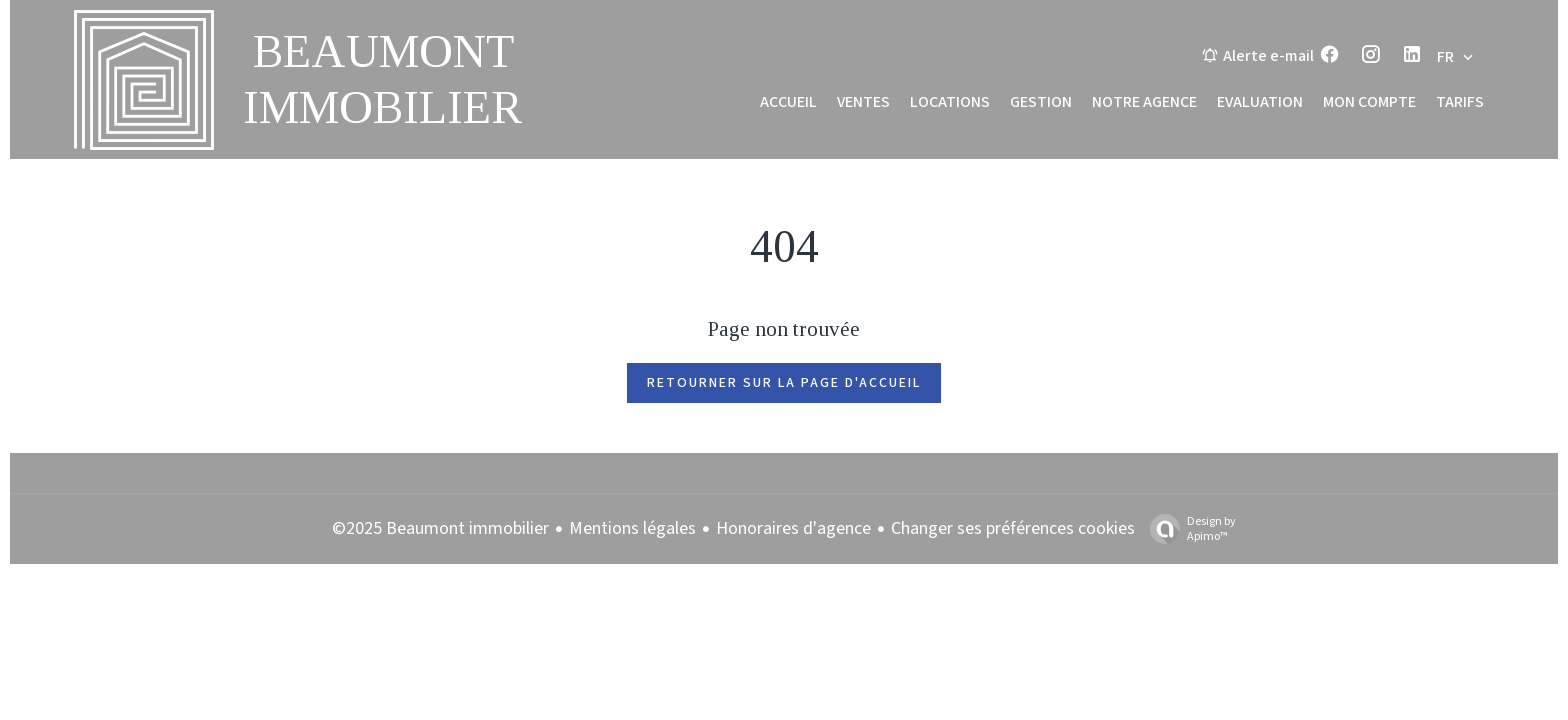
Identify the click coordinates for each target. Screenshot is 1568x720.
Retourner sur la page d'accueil (784, 383)
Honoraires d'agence (793, 528)
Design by (1188, 528)
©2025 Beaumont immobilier (440, 528)
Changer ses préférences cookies (1013, 528)
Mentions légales (632, 528)
